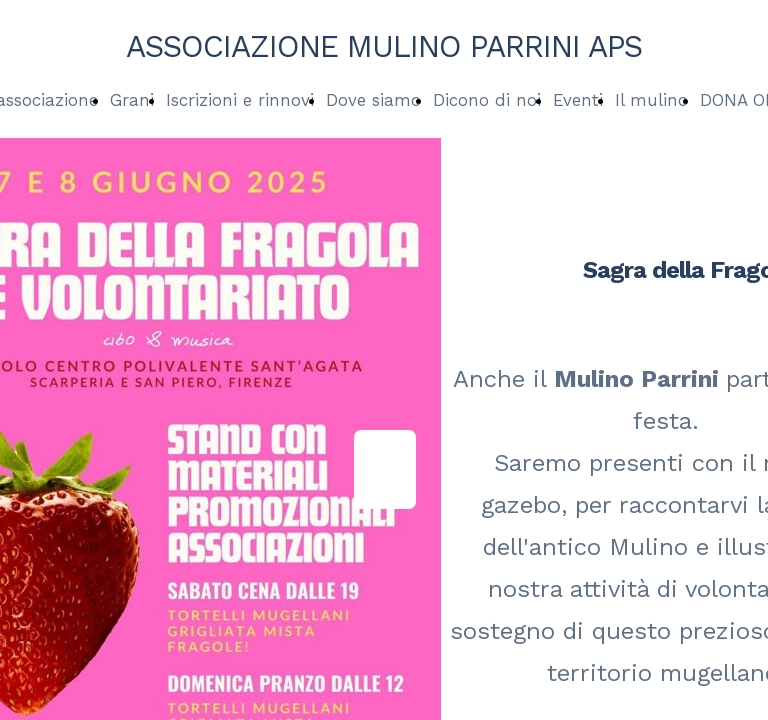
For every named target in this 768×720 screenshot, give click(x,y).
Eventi (578, 100)
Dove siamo (373, 100)
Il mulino (651, 100)
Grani (132, 100)
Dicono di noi (487, 100)
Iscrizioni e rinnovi (240, 100)
